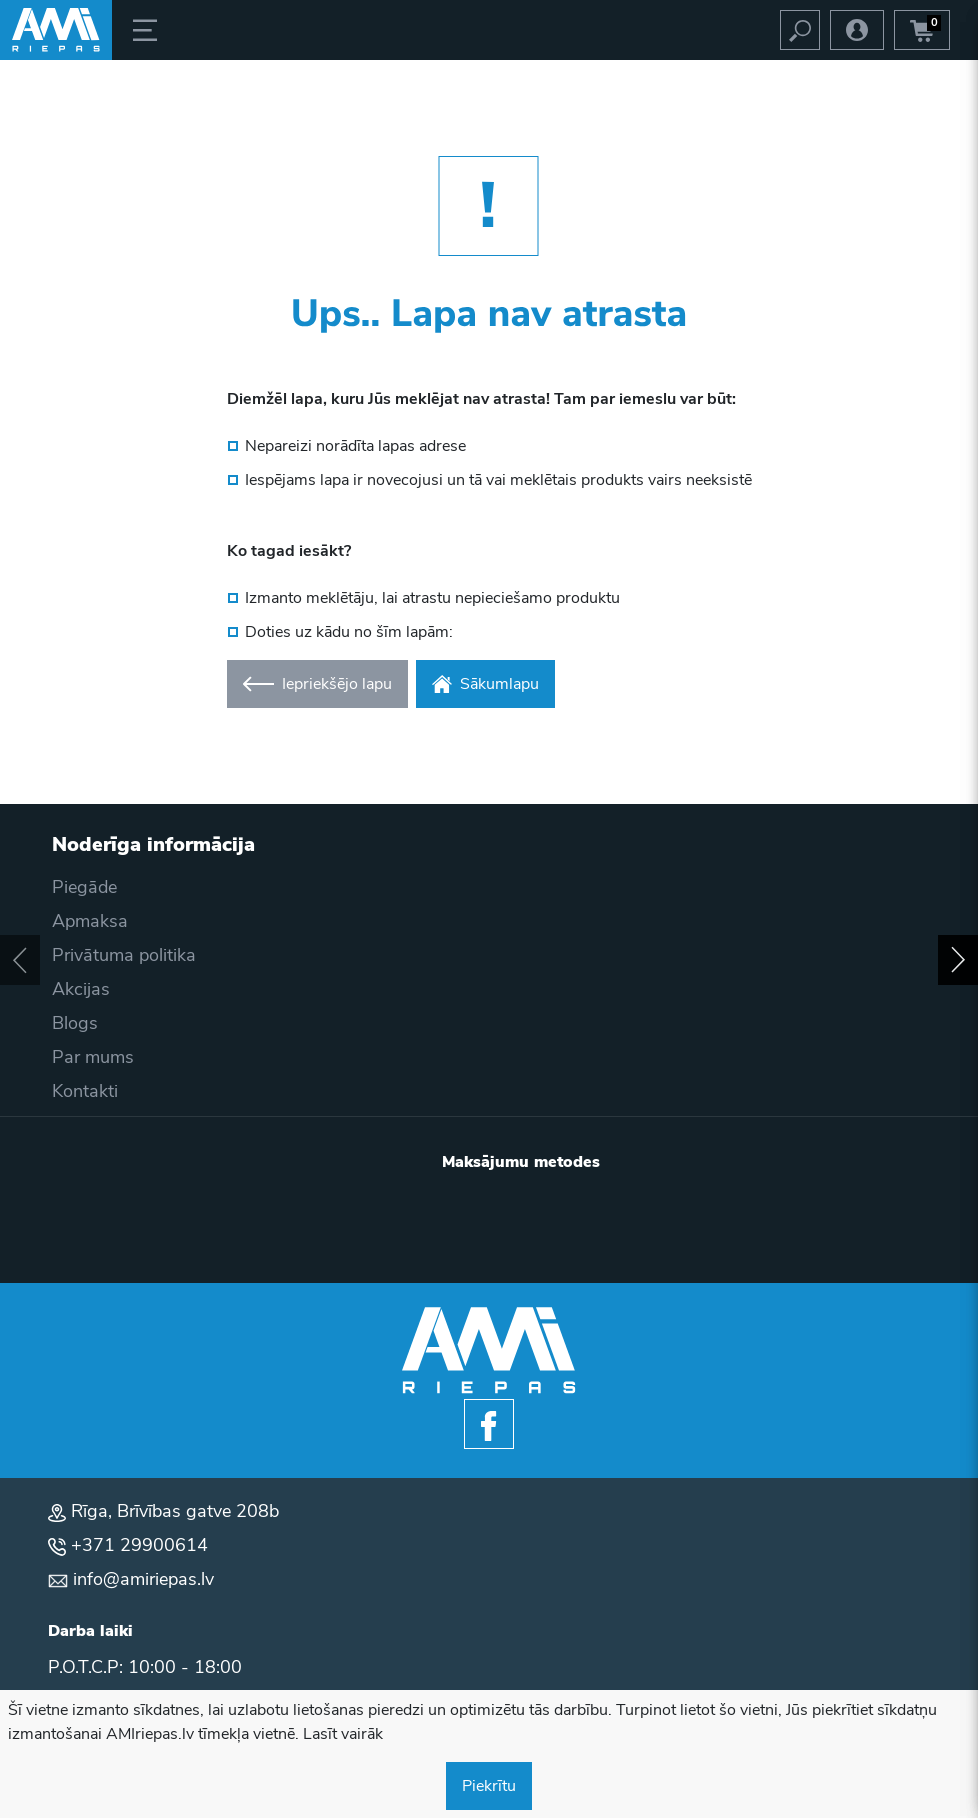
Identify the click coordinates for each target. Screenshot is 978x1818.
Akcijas (81, 989)
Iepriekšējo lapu (317, 684)
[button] (20, 960)
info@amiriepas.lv (143, 1579)
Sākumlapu (485, 684)
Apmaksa (90, 921)
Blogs (75, 1023)
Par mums (93, 1057)
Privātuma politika (124, 955)
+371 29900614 (139, 1545)
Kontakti (85, 1091)
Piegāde (84, 887)
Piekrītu (489, 1786)
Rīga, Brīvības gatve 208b (175, 1511)
